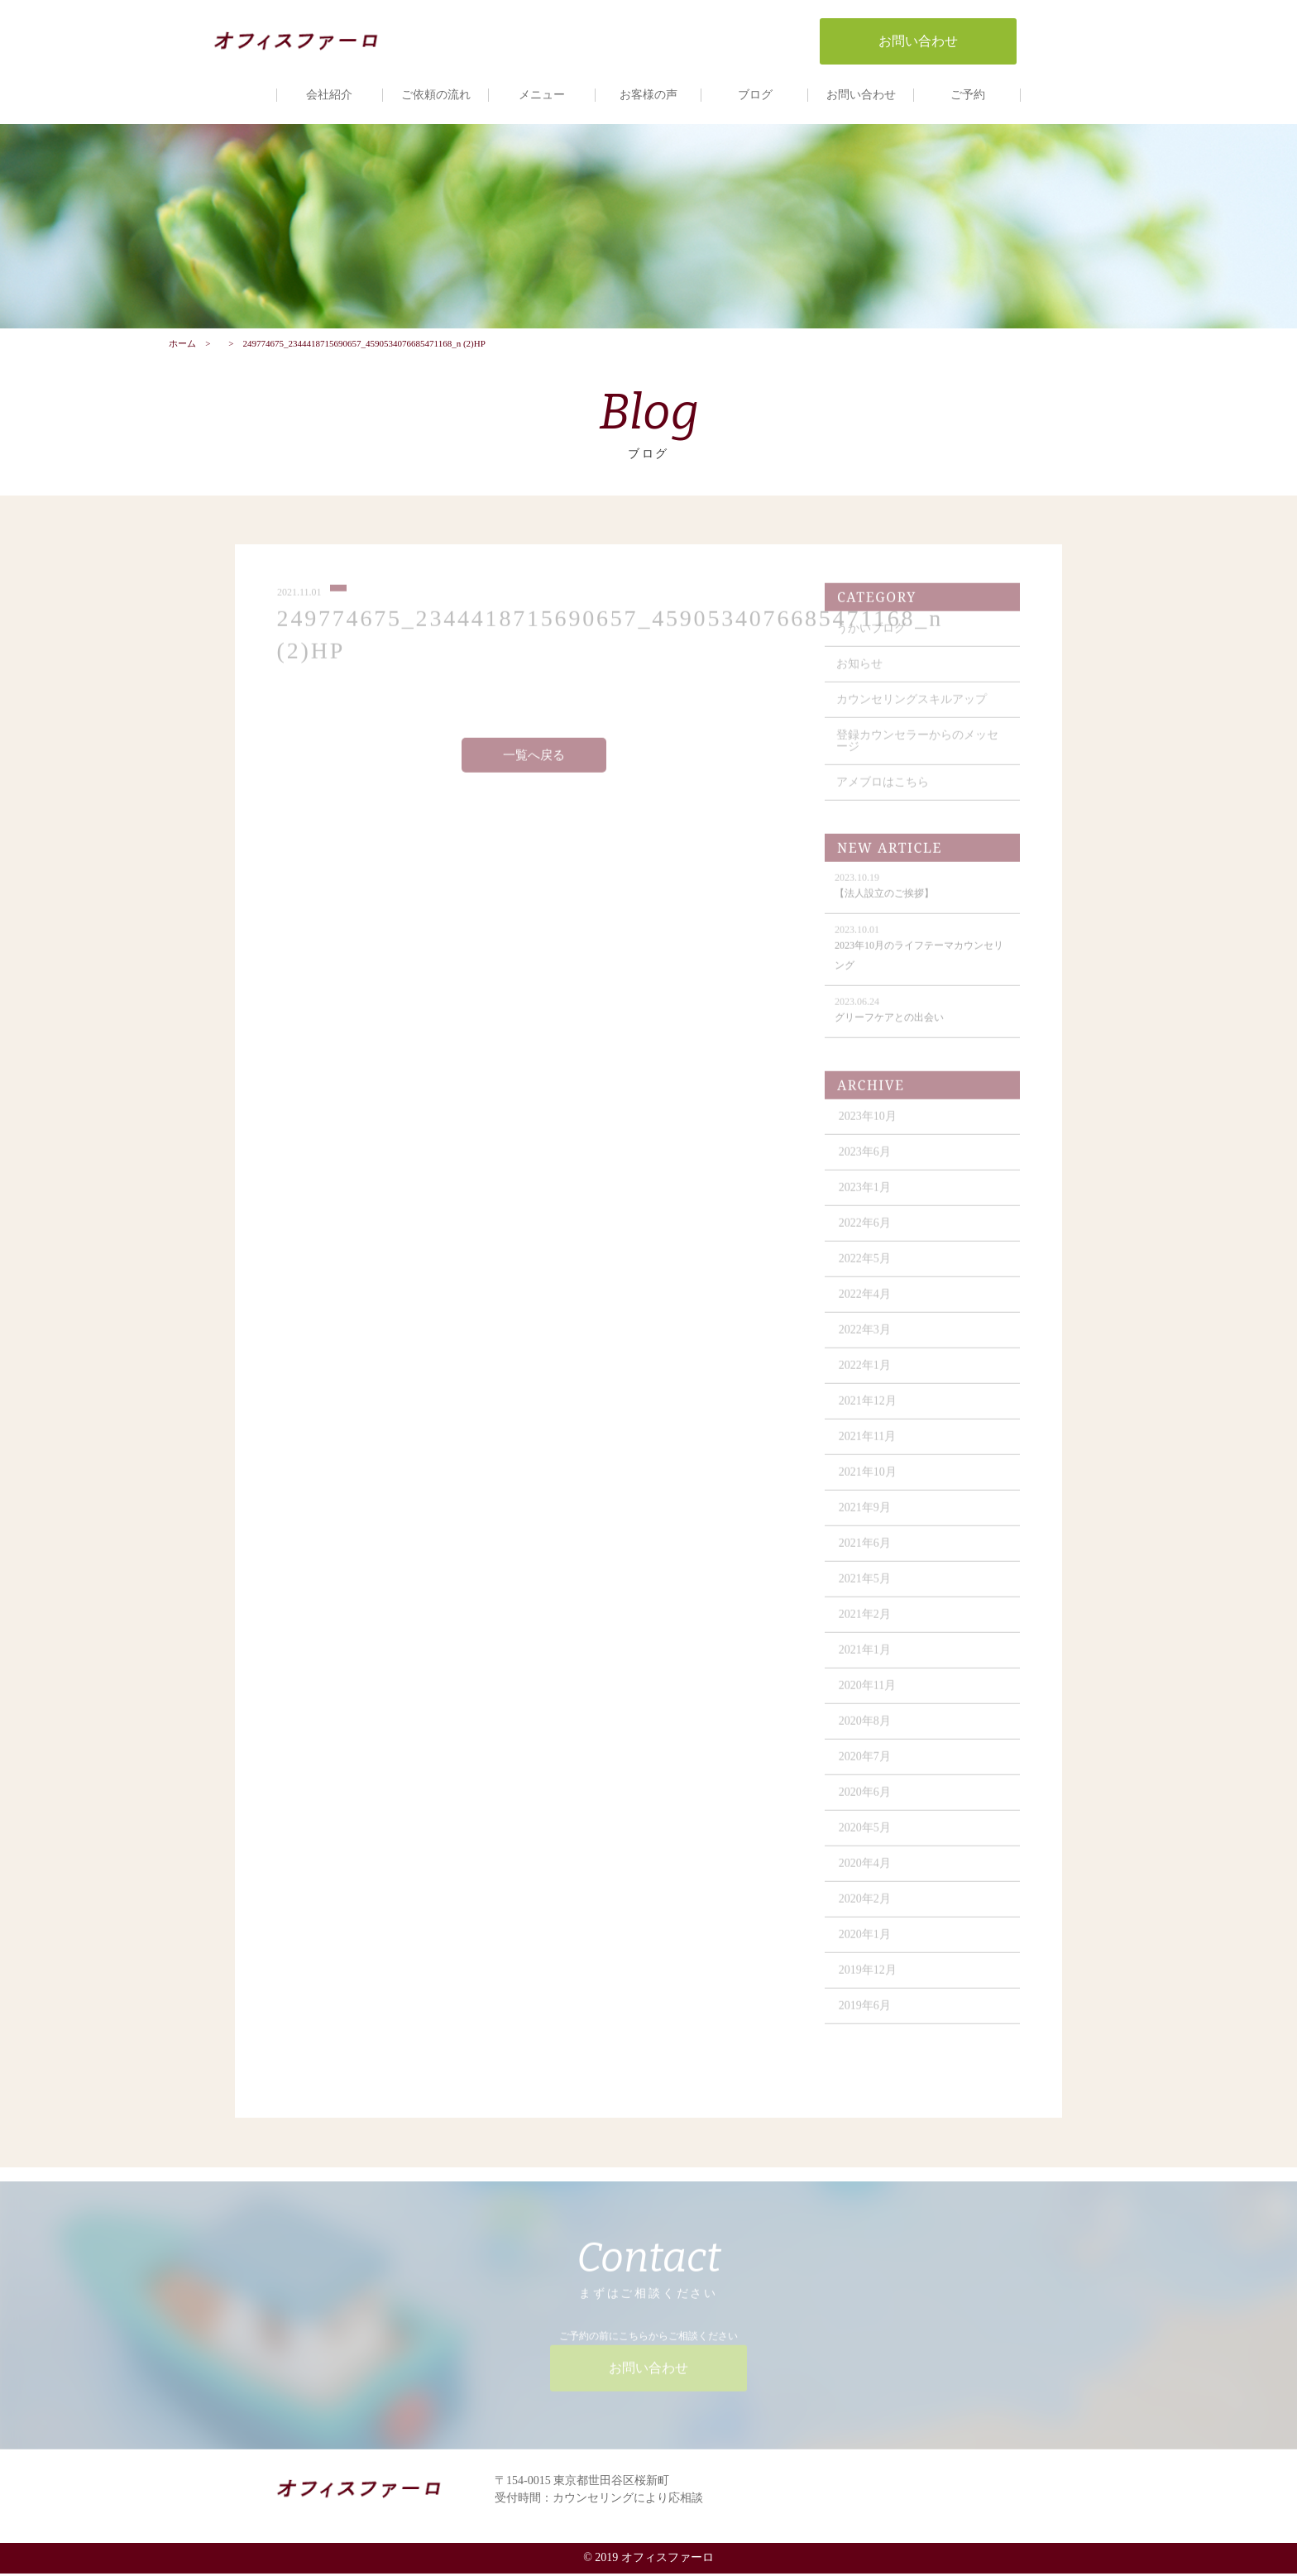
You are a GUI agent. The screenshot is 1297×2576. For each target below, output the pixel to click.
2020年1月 (866, 1943)
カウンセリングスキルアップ (912, 708)
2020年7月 (866, 1766)
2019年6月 (866, 2015)
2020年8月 (866, 1730)
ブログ (755, 95)
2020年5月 (866, 1837)
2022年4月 (866, 1303)
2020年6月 (866, 1801)
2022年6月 (866, 1232)
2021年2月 (866, 1623)
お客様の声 (648, 95)
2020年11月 (868, 1694)
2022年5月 (866, 1268)
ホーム (182, 345)
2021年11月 (868, 1445)
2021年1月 (866, 1659)
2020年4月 (866, 1872)
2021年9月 (866, 1517)
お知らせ (860, 673)
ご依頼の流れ (436, 95)
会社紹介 (329, 95)
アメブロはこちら (883, 791)
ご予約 (967, 95)
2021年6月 (866, 1552)
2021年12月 (868, 1410)
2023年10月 (868, 1125)
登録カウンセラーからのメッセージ (918, 750)
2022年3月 (866, 1339)
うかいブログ (872, 637)
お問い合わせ (861, 95)
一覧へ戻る (534, 764)
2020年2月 (866, 1908)
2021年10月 (868, 1481)
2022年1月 (866, 1374)
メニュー (542, 95)
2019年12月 (868, 1979)
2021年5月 (866, 1588)
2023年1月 (866, 1196)
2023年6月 (866, 1161)
